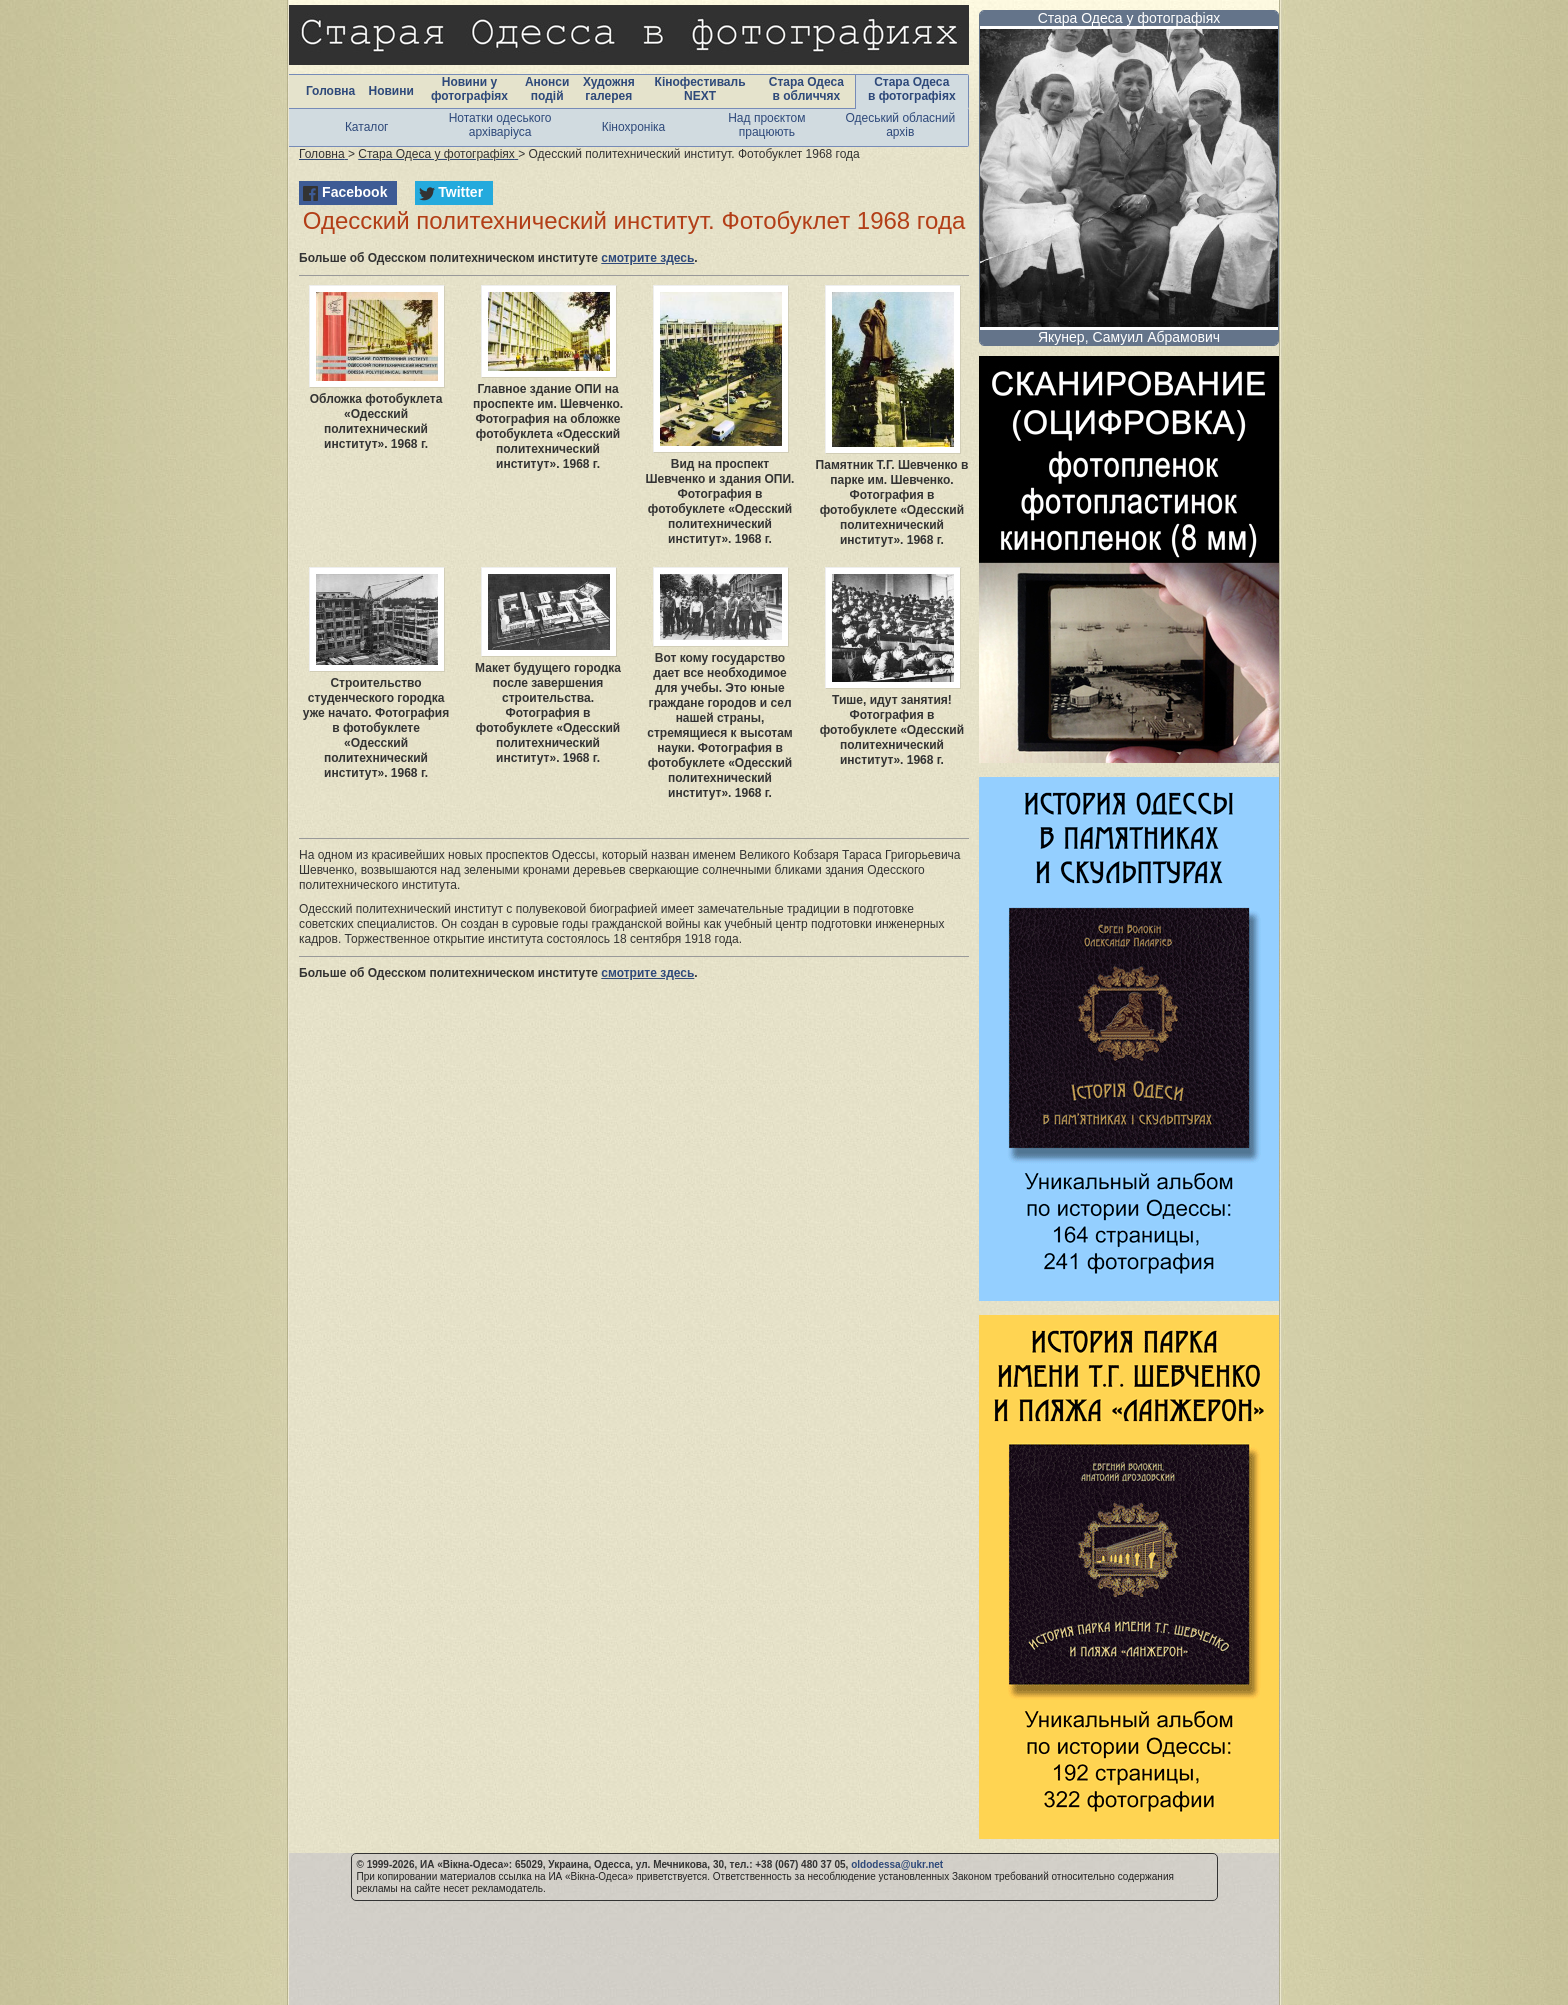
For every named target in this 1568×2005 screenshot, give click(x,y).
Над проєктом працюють (766, 125)
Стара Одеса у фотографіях (1129, 18)
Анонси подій (547, 89)
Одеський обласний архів (900, 125)
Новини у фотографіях (469, 89)
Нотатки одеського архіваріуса (500, 125)
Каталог (367, 127)
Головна (330, 91)
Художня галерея (609, 89)
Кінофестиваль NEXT (700, 89)
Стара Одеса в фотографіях (912, 89)
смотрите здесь (647, 258)
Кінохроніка (634, 127)
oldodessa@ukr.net (897, 1864)
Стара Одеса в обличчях (806, 89)
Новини (390, 91)
